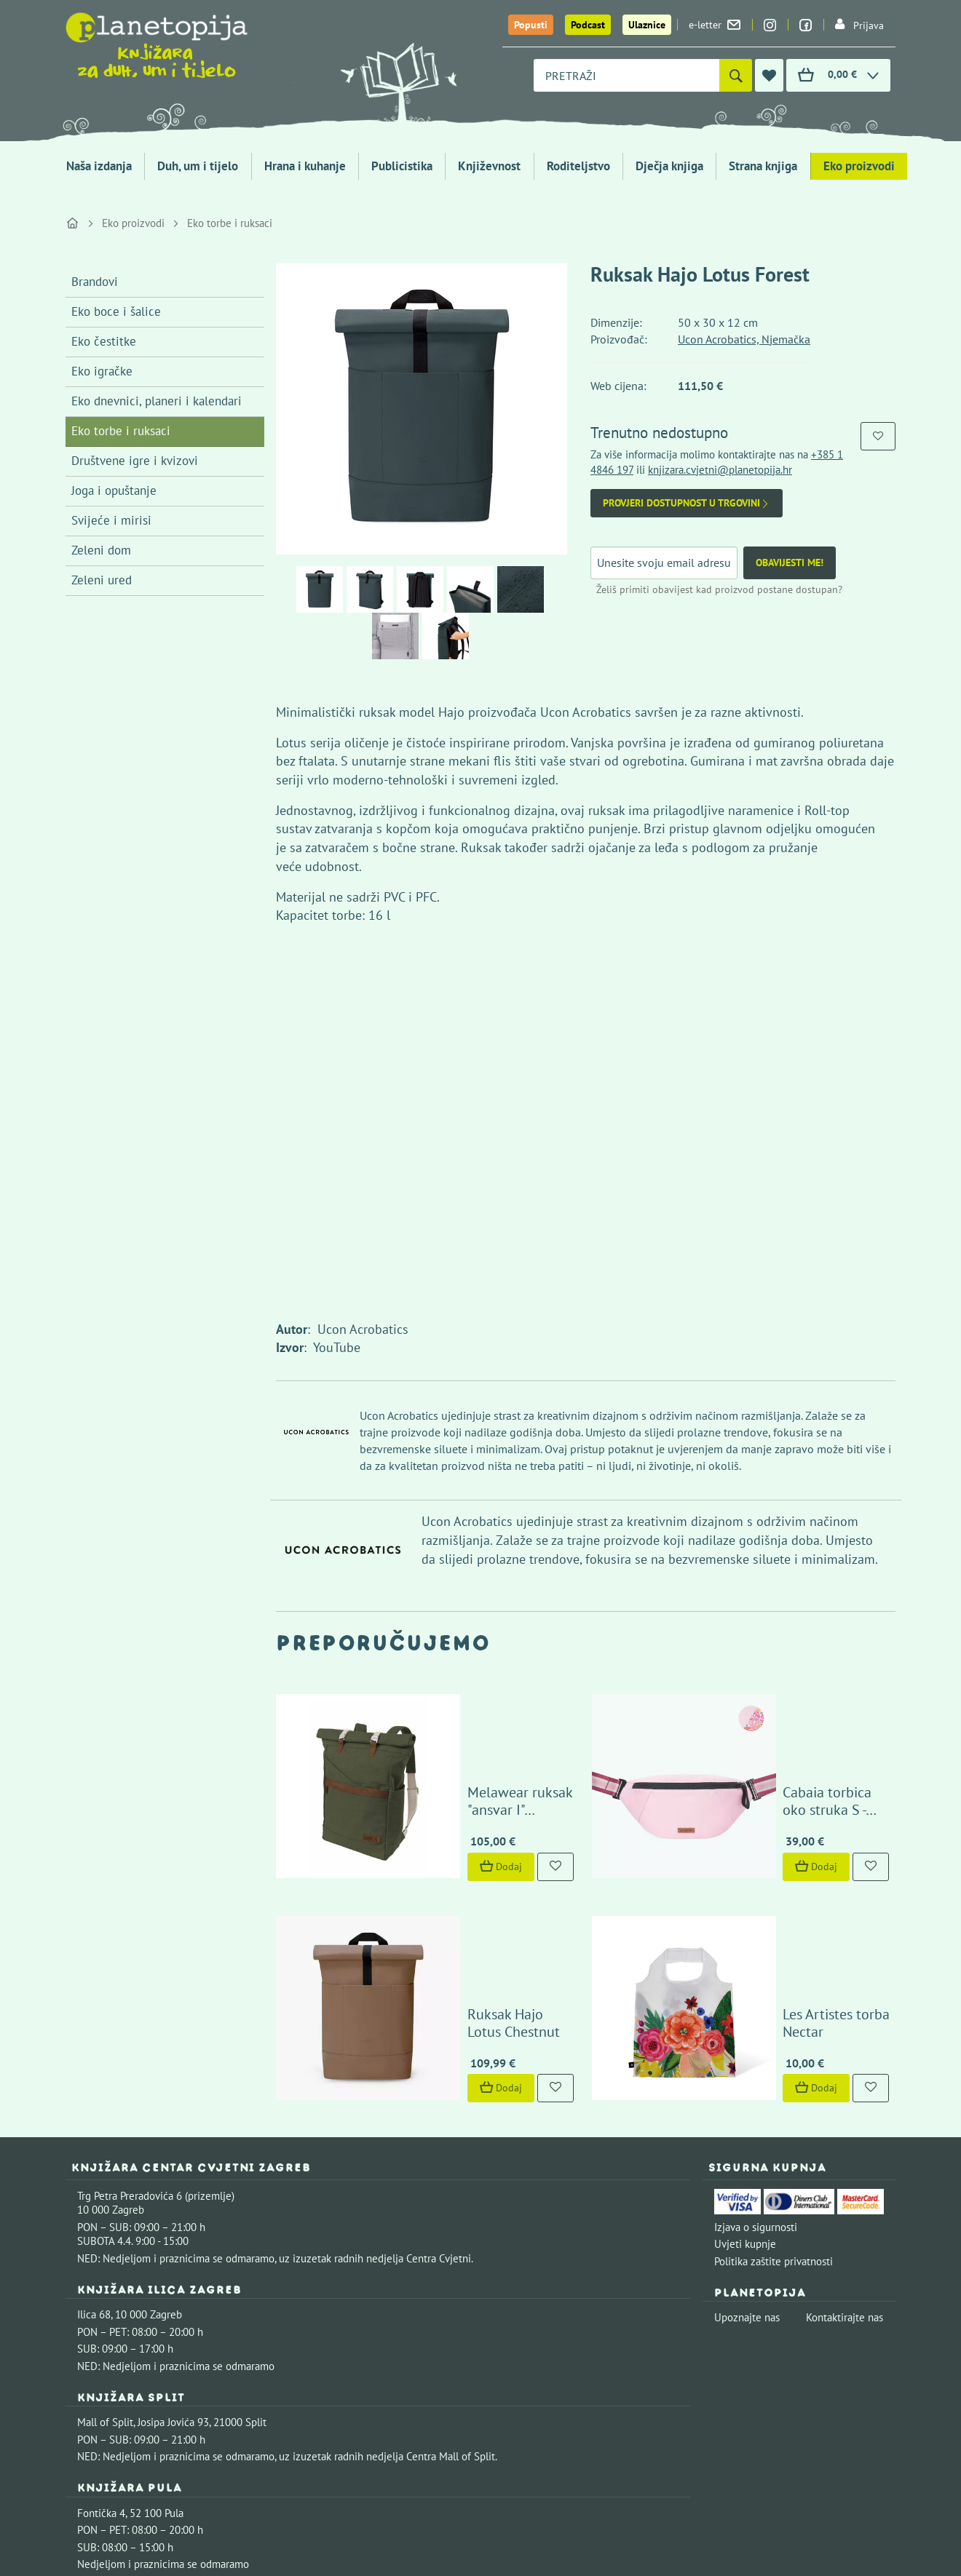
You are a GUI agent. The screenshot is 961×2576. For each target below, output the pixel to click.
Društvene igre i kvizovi (134, 461)
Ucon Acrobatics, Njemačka (744, 339)
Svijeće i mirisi (111, 520)
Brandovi (94, 282)
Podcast (588, 24)
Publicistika (401, 166)
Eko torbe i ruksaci (229, 223)
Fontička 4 (101, 2343)
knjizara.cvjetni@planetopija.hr (720, 470)
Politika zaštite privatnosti (773, 2091)
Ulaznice (646, 24)
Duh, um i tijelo (197, 166)
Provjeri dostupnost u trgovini (686, 503)
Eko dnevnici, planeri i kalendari (156, 401)
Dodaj (423, 1781)
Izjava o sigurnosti (755, 2057)
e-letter (714, 24)
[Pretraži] (735, 75)
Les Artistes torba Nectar (781, 1861)
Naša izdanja (99, 166)
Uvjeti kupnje (745, 2074)
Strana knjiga (763, 166)
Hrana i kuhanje (305, 166)
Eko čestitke (103, 341)
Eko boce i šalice (116, 311)
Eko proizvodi (859, 166)
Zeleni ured (101, 580)
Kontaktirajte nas (844, 2148)
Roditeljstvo (578, 166)
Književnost (489, 166)
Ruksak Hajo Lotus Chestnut (475, 1861)
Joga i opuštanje (114, 490)
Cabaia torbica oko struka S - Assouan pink (793, 1716)
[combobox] (626, 75)
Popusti (530, 24)
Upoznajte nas (747, 2148)
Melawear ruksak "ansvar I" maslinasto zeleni (471, 1716)
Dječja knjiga (669, 166)
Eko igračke (102, 371)
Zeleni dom (101, 550)
